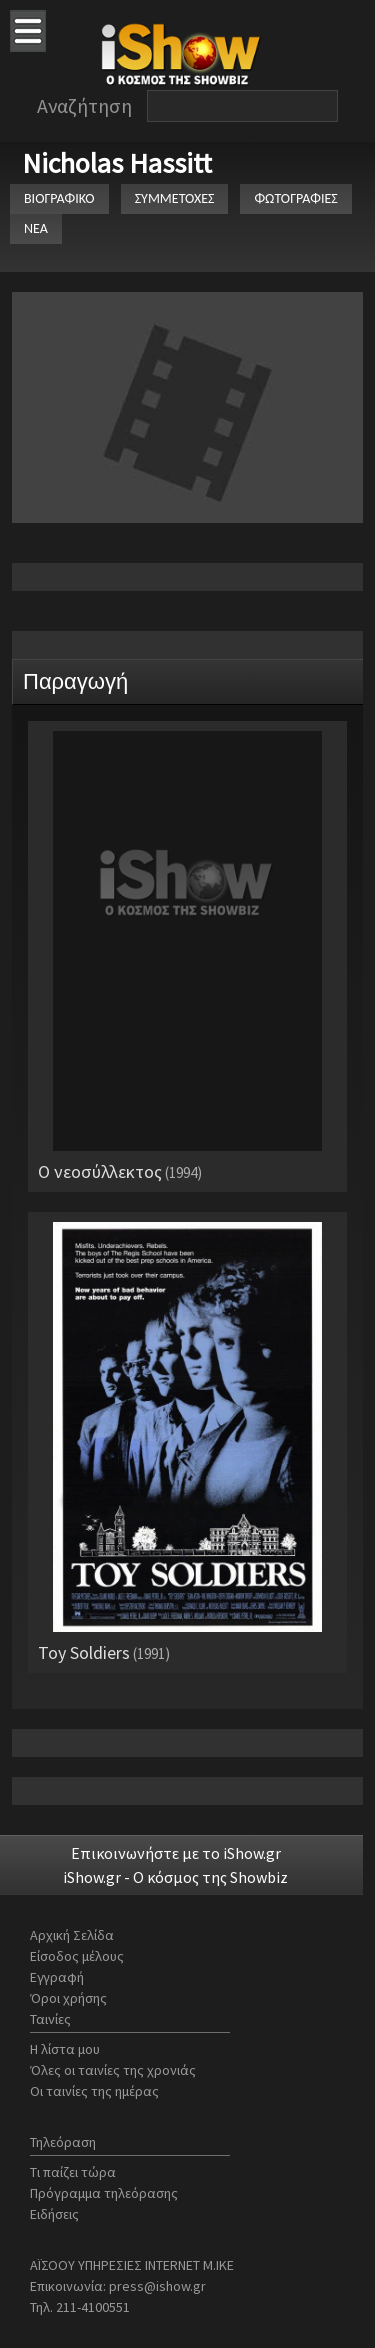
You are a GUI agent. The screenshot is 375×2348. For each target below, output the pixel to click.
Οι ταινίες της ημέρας (94, 2091)
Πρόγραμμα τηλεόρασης (104, 2193)
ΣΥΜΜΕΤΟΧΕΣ (175, 198)
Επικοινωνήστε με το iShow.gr (176, 1853)
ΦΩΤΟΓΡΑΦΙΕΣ (295, 198)
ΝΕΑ (36, 228)
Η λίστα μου (65, 2049)
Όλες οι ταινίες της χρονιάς (113, 2070)
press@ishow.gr (157, 2286)
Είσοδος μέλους (77, 1956)
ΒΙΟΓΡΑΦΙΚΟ (59, 198)
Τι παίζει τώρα (73, 2172)
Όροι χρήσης (68, 1998)
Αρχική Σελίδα (72, 1935)
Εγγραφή (57, 1977)
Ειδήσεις (54, 2214)
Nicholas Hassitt (117, 163)
